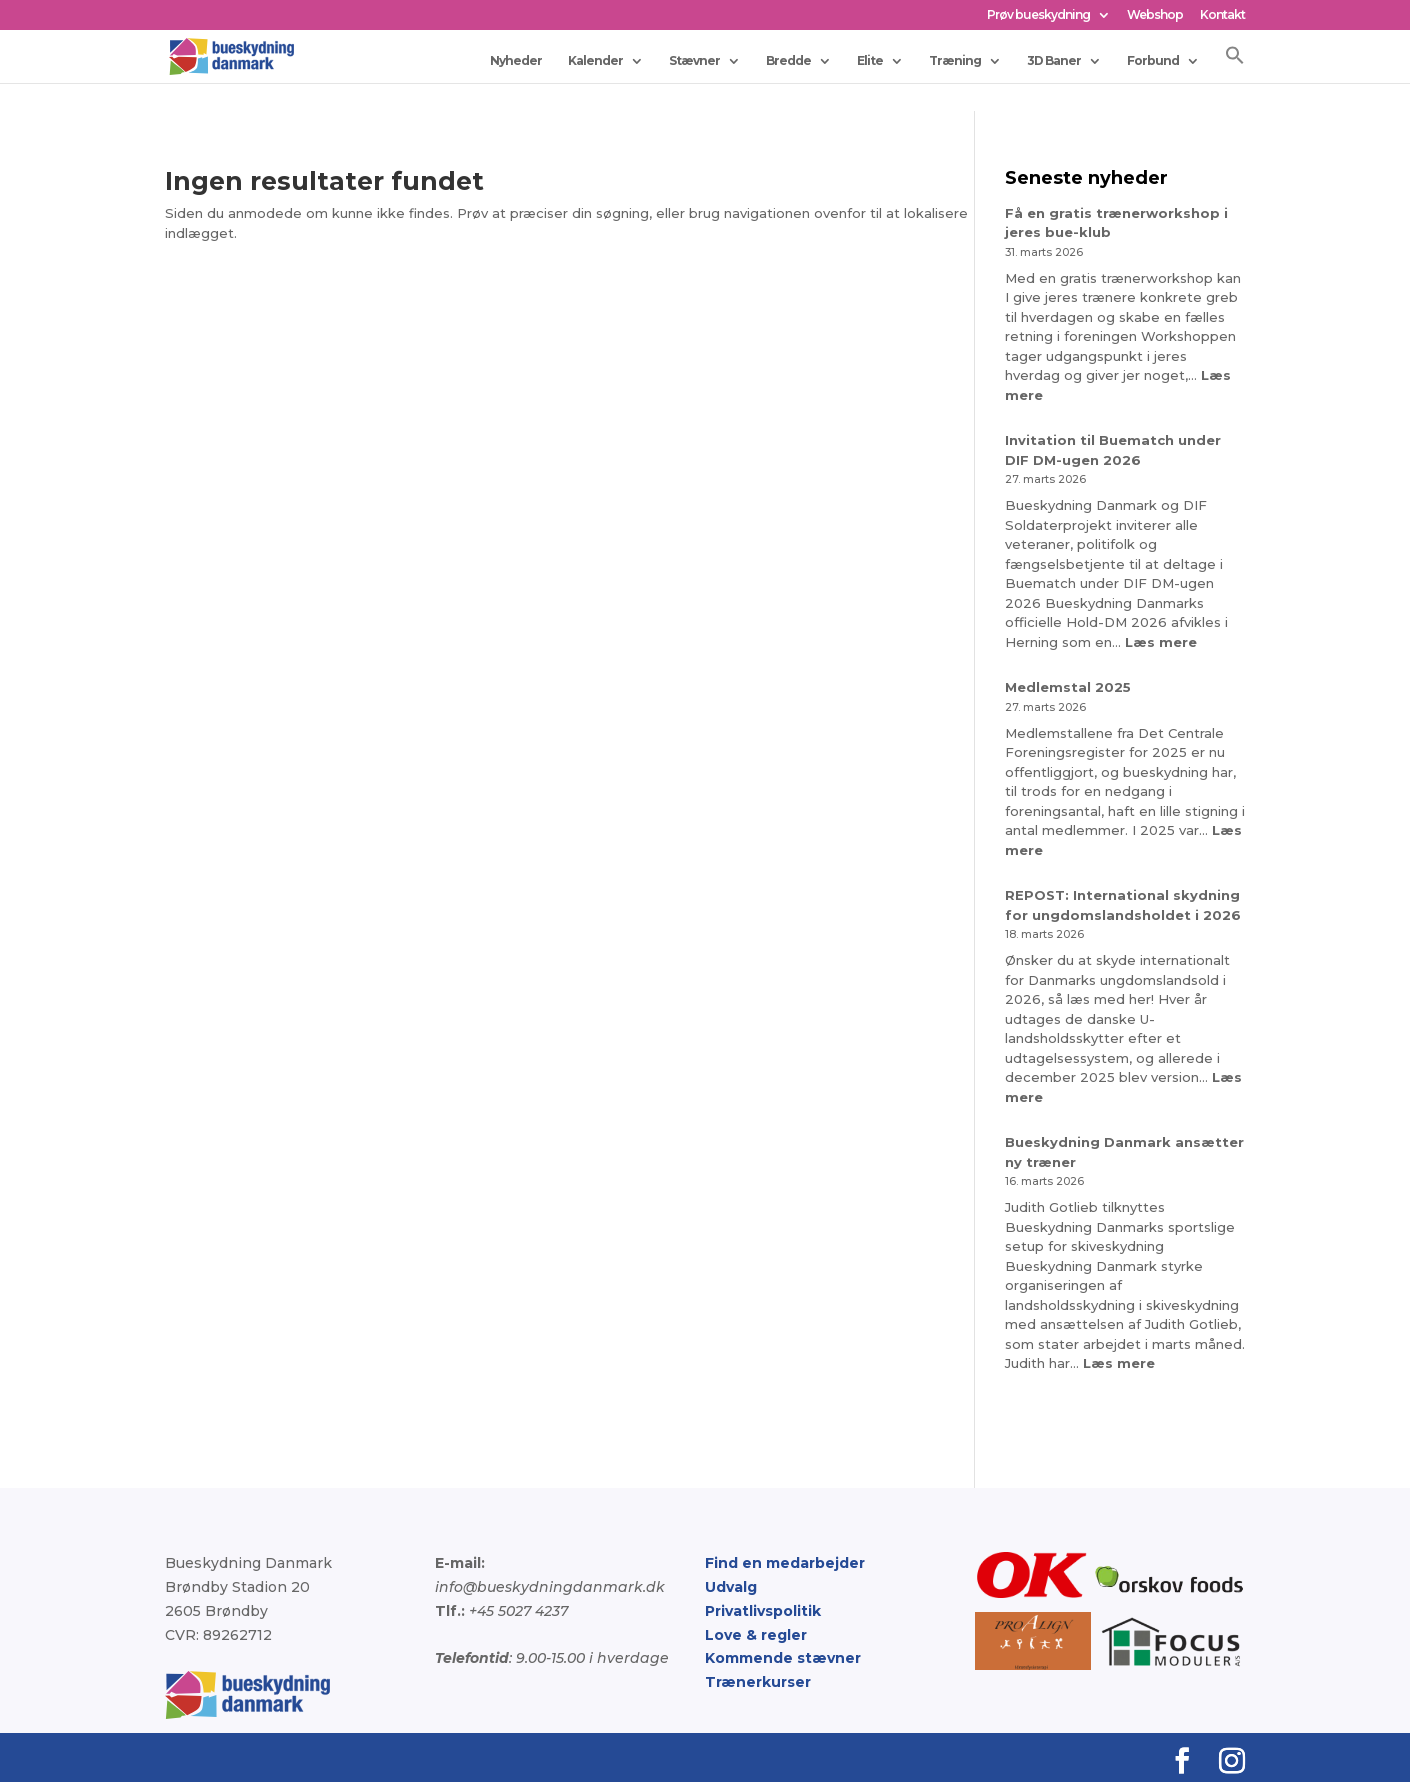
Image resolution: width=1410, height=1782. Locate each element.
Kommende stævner (783, 1658)
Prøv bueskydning (1038, 15)
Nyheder (516, 61)
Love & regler (756, 1635)
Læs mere (1161, 642)
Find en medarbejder (785, 1563)
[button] (1235, 63)
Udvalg (731, 1587)
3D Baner (1054, 61)
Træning (955, 61)
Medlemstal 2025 (1068, 687)
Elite (870, 61)
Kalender (595, 61)
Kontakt (1222, 15)
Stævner (694, 61)
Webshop (1155, 15)
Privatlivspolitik (763, 1611)
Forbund (1153, 61)
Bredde (788, 61)
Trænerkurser (758, 1682)
